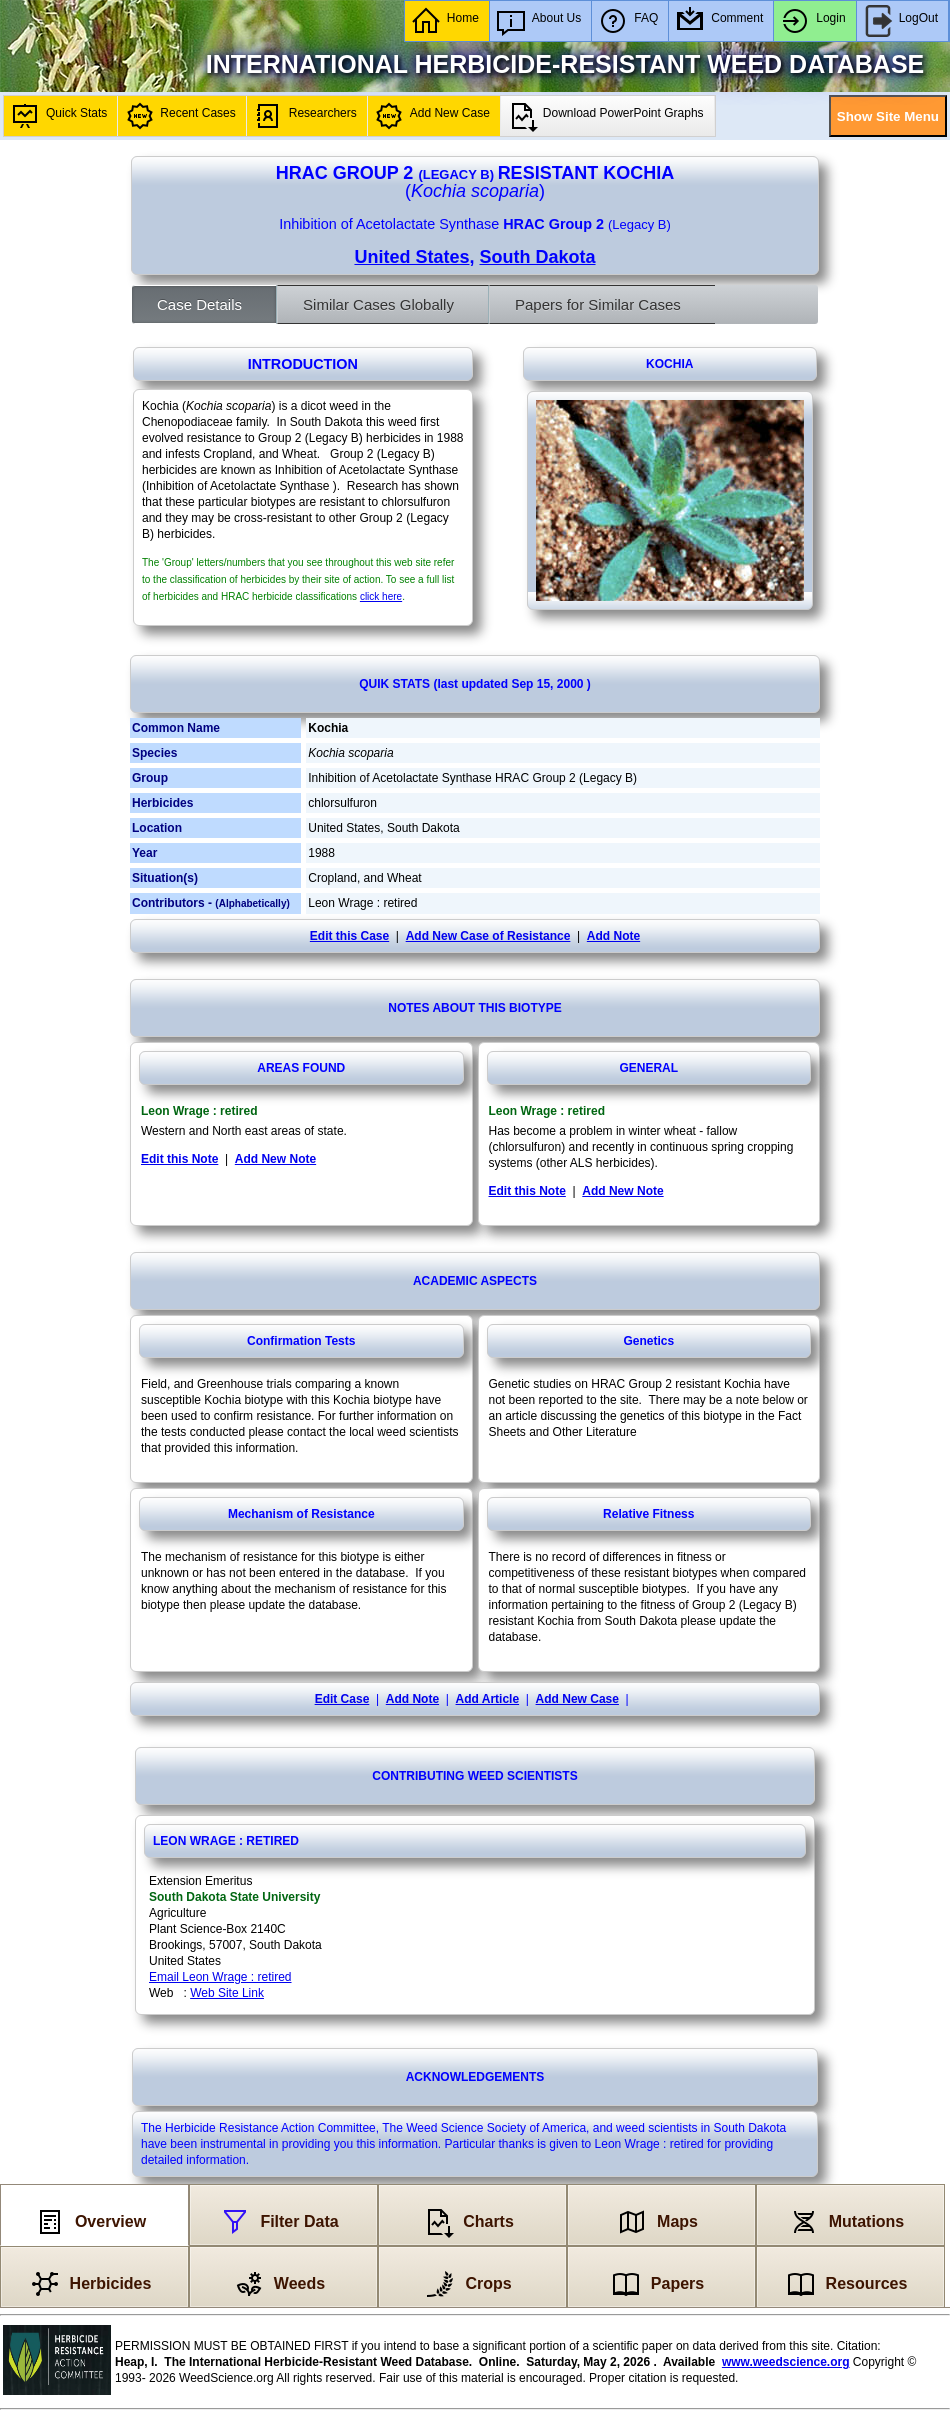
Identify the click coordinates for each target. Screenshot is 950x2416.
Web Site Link (227, 1993)
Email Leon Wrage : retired (220, 1977)
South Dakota (538, 257)
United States (411, 257)
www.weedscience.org (786, 2362)
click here (381, 596)
